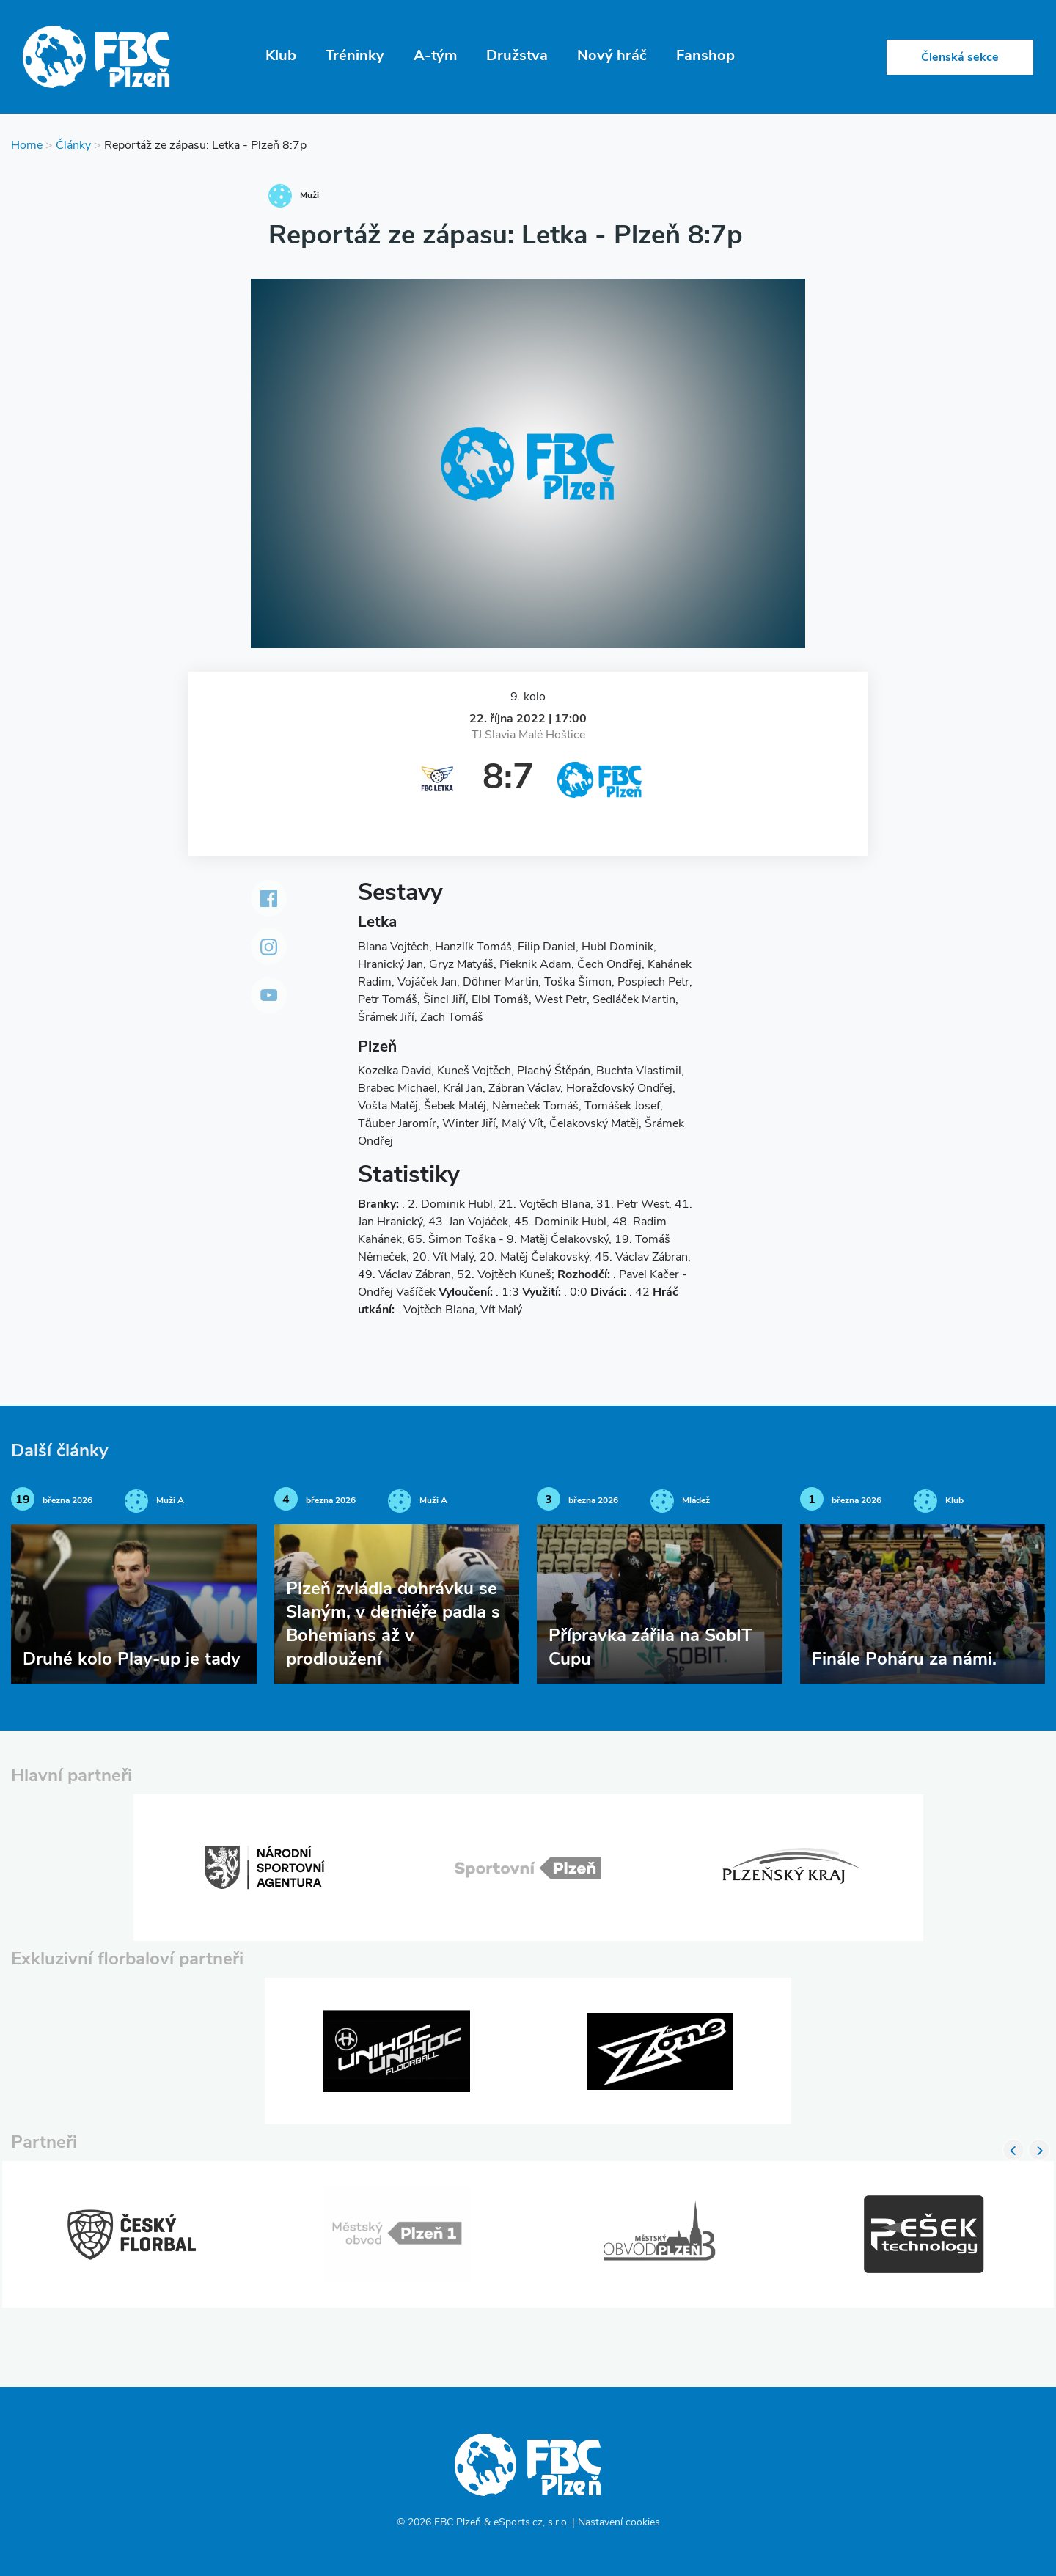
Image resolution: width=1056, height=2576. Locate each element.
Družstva (517, 56)
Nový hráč (612, 56)
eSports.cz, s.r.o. (531, 2522)
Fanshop (705, 56)
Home (27, 146)
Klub (280, 56)
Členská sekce (960, 58)
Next (1039, 2150)
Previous (1013, 2150)
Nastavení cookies (619, 2522)
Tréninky (355, 56)
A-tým (435, 56)
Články (73, 146)
